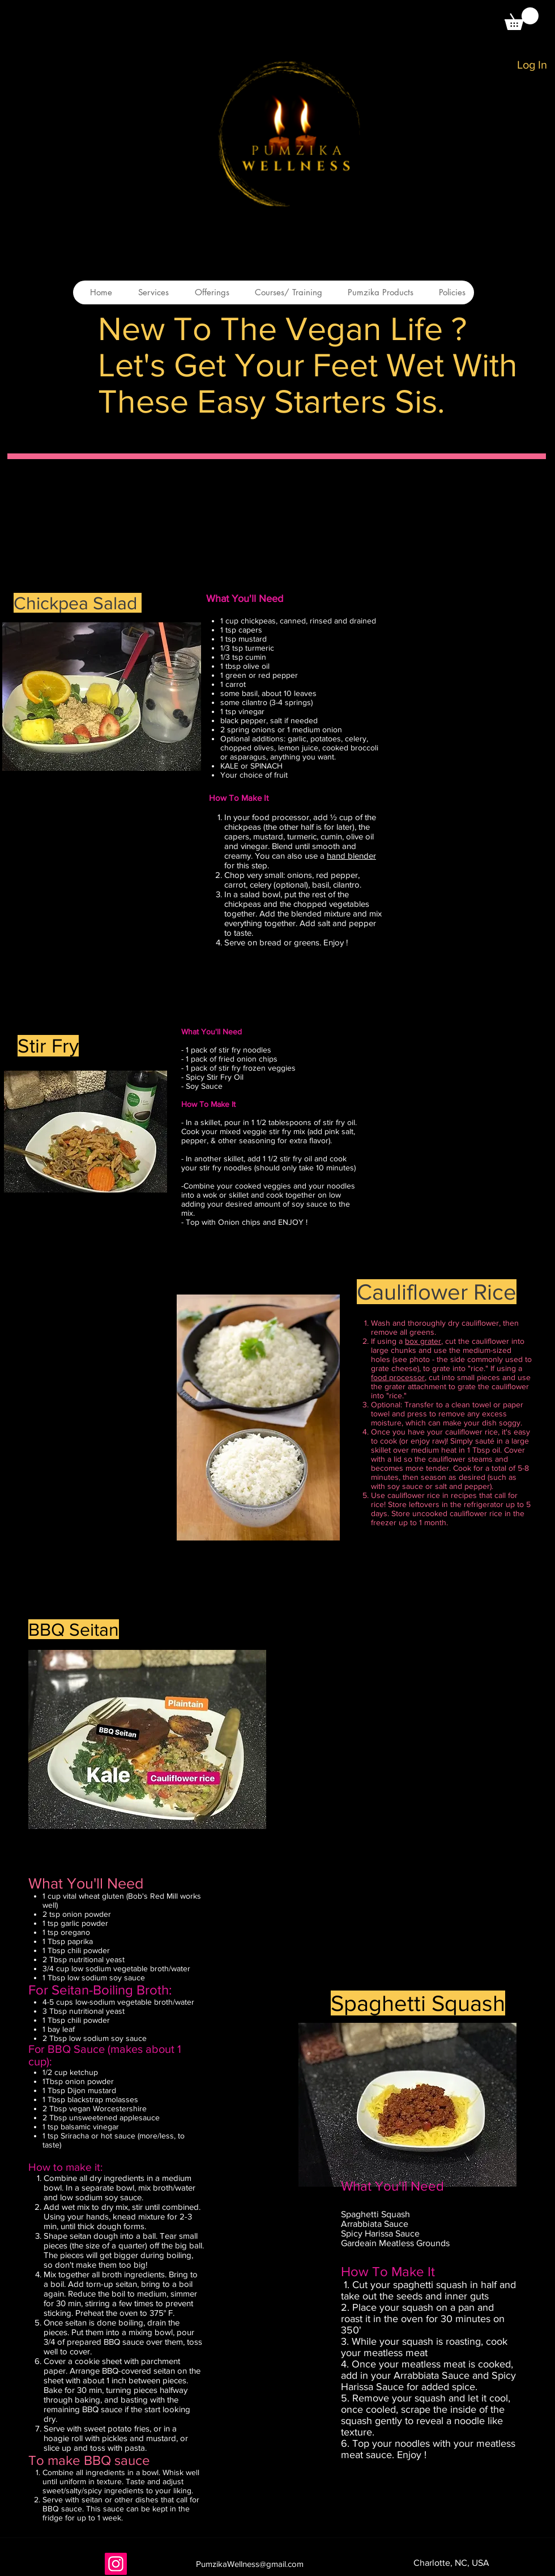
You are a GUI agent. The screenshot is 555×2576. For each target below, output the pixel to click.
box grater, (424, 1341)
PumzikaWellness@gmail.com (250, 2564)
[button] (522, 18)
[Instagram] (116, 2564)
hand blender (351, 855)
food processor (398, 1377)
